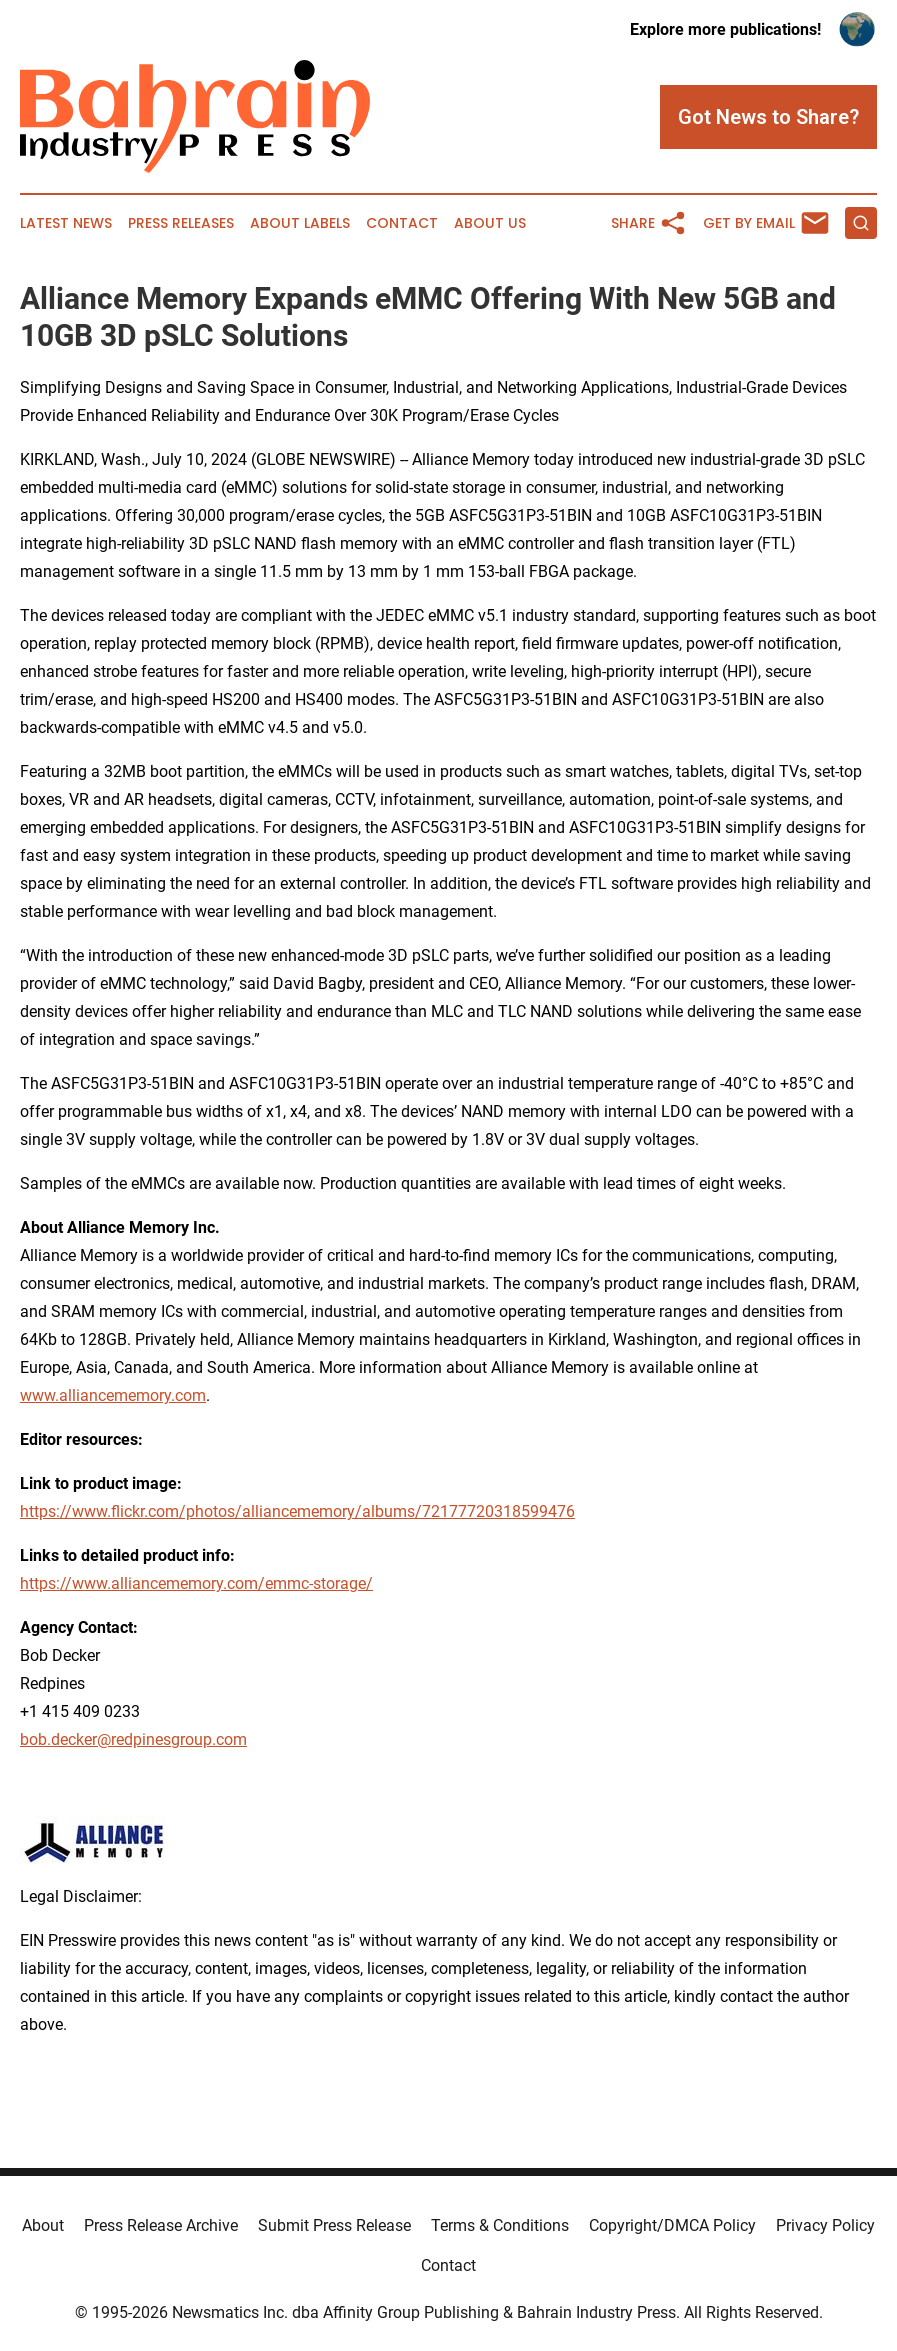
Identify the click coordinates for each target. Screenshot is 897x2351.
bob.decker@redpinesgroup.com (133, 1739)
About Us (490, 223)
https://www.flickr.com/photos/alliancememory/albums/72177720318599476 (297, 1511)
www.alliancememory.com (113, 1395)
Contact (402, 223)
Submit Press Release (334, 2225)
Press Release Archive (161, 2225)
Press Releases (181, 223)
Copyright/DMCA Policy (672, 2225)
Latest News (66, 223)
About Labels (300, 223)
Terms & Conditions (500, 2225)
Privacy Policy (825, 2225)
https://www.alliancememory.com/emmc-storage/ (196, 1583)
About (43, 2225)
